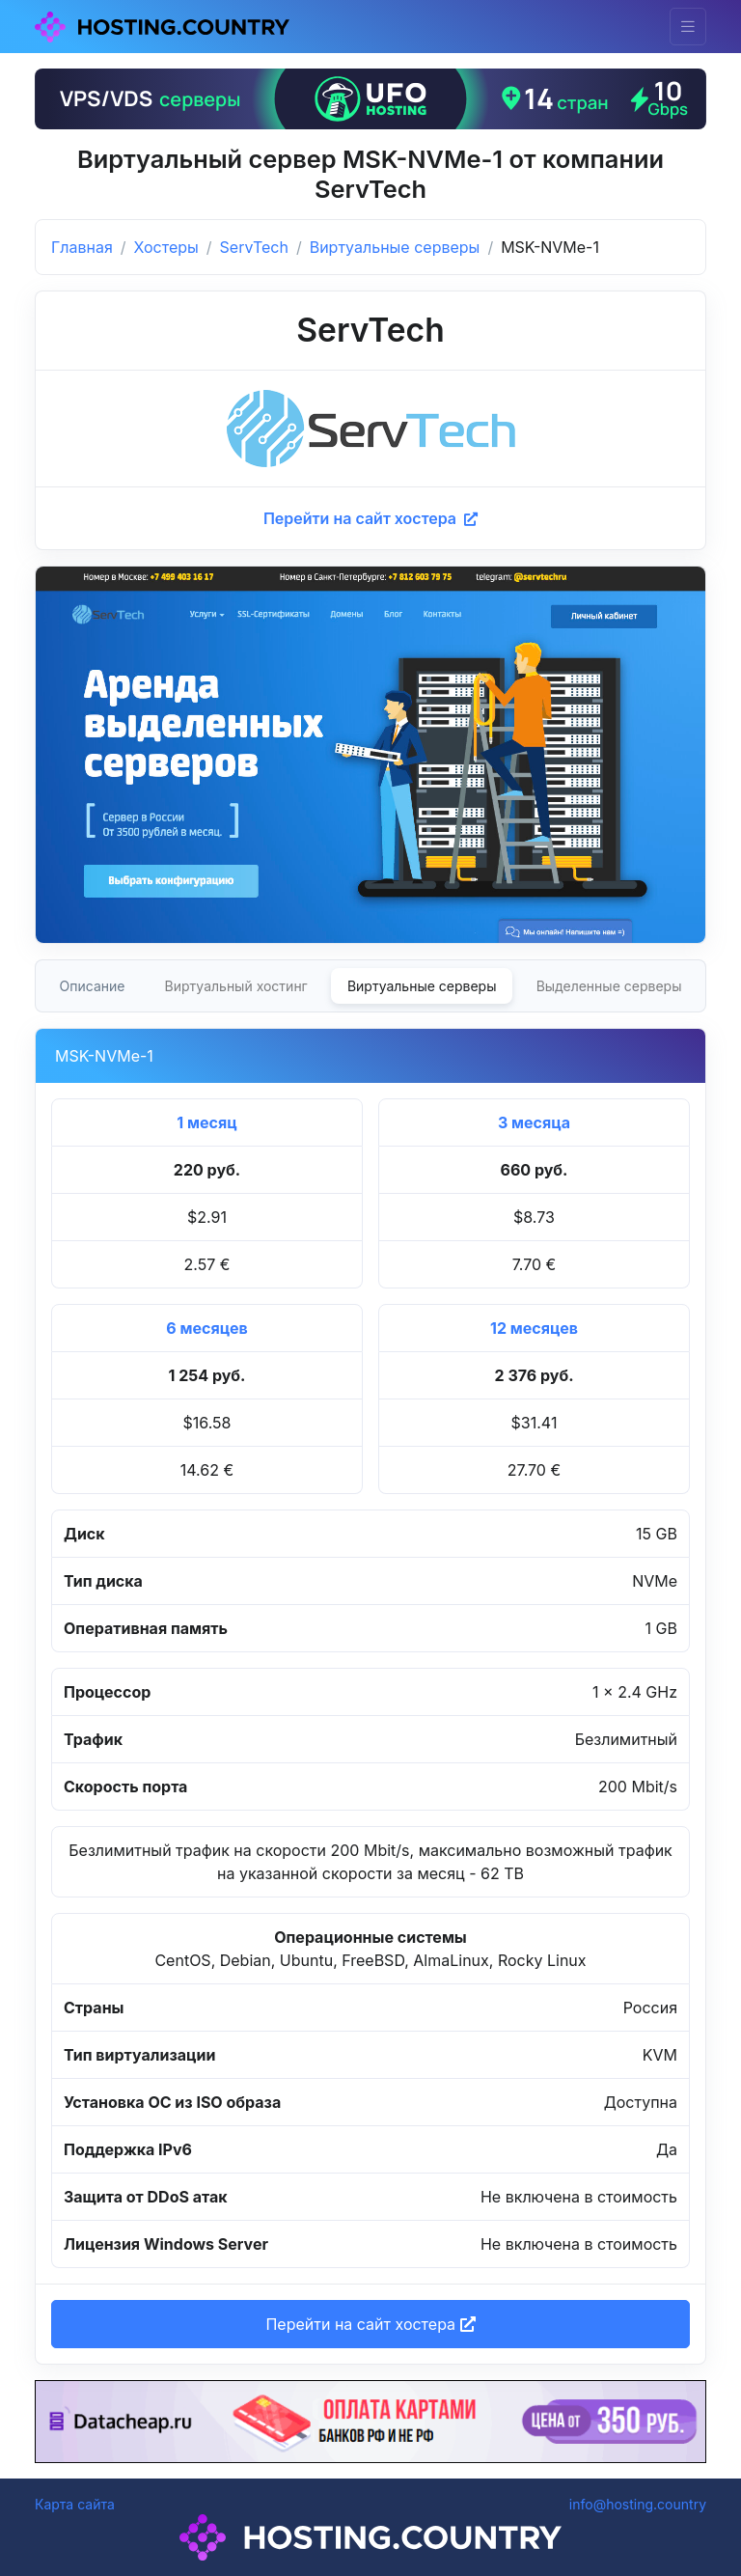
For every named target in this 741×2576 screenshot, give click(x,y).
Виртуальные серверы (395, 247)
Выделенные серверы (609, 986)
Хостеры (166, 247)
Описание (92, 986)
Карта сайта (75, 2504)
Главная (82, 247)
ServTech (254, 247)
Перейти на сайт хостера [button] (370, 2324)
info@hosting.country (637, 2504)
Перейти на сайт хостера (370, 518)
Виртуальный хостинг (236, 986)
